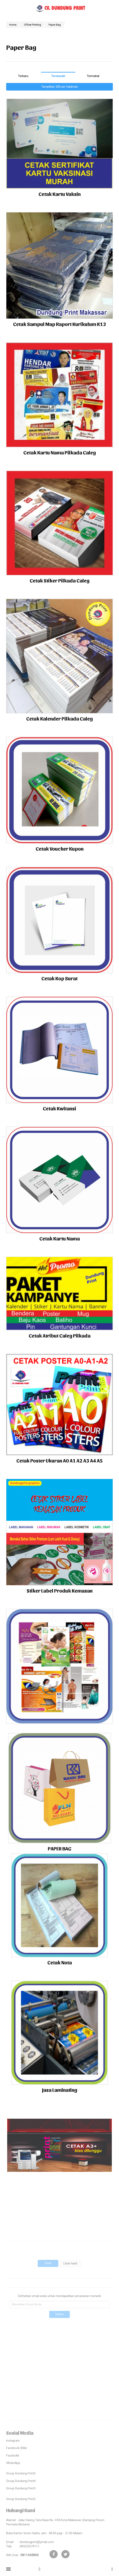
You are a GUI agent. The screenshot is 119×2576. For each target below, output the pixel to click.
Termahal (93, 76)
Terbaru (23, 76)
